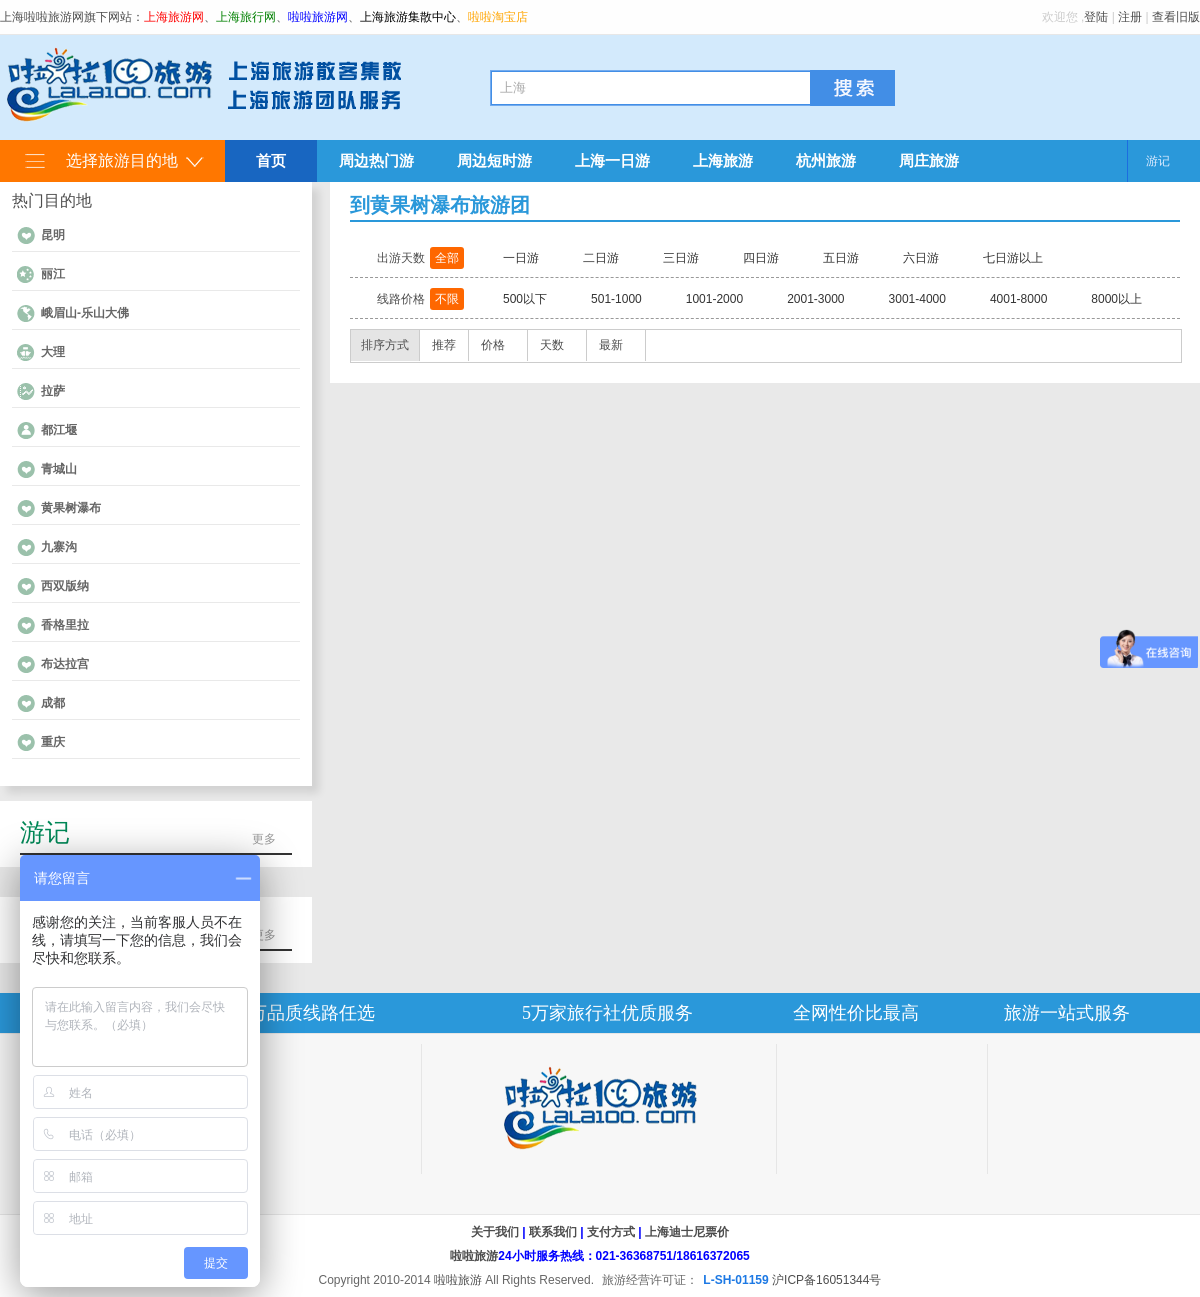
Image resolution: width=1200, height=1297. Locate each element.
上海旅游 (723, 160)
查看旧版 (1176, 17)
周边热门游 (376, 160)
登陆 (1096, 17)
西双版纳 (65, 586)
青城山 (59, 469)
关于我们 (495, 1232)
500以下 (525, 299)
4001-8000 (1018, 299)
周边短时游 (494, 160)
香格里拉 (65, 625)
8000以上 (1116, 299)
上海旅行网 (246, 17)
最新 (611, 345)
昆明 (53, 235)
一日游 (521, 258)
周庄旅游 (929, 160)
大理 (53, 352)
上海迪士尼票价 (687, 1232)
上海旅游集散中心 (408, 17)
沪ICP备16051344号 (826, 1280)
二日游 (601, 258)
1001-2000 (714, 299)
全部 (447, 258)
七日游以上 (1013, 258)
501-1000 (616, 299)
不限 (447, 299)
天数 (552, 345)
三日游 (681, 258)
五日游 (841, 258)
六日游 (921, 258)
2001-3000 (815, 299)
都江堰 (59, 430)
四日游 (761, 258)
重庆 (53, 742)
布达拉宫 (65, 664)
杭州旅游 (826, 160)
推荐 (444, 345)
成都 (53, 703)
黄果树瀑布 (71, 508)
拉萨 (53, 391)
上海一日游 (612, 160)
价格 (493, 345)
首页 (271, 160)
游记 (1158, 161)
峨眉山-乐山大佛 (85, 313)
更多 (264, 839)
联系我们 (553, 1232)
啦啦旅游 (474, 1256)
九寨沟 (59, 547)
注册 (1130, 17)
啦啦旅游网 (318, 17)
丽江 (53, 274)
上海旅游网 (174, 17)
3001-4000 (917, 299)
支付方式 (611, 1232)
